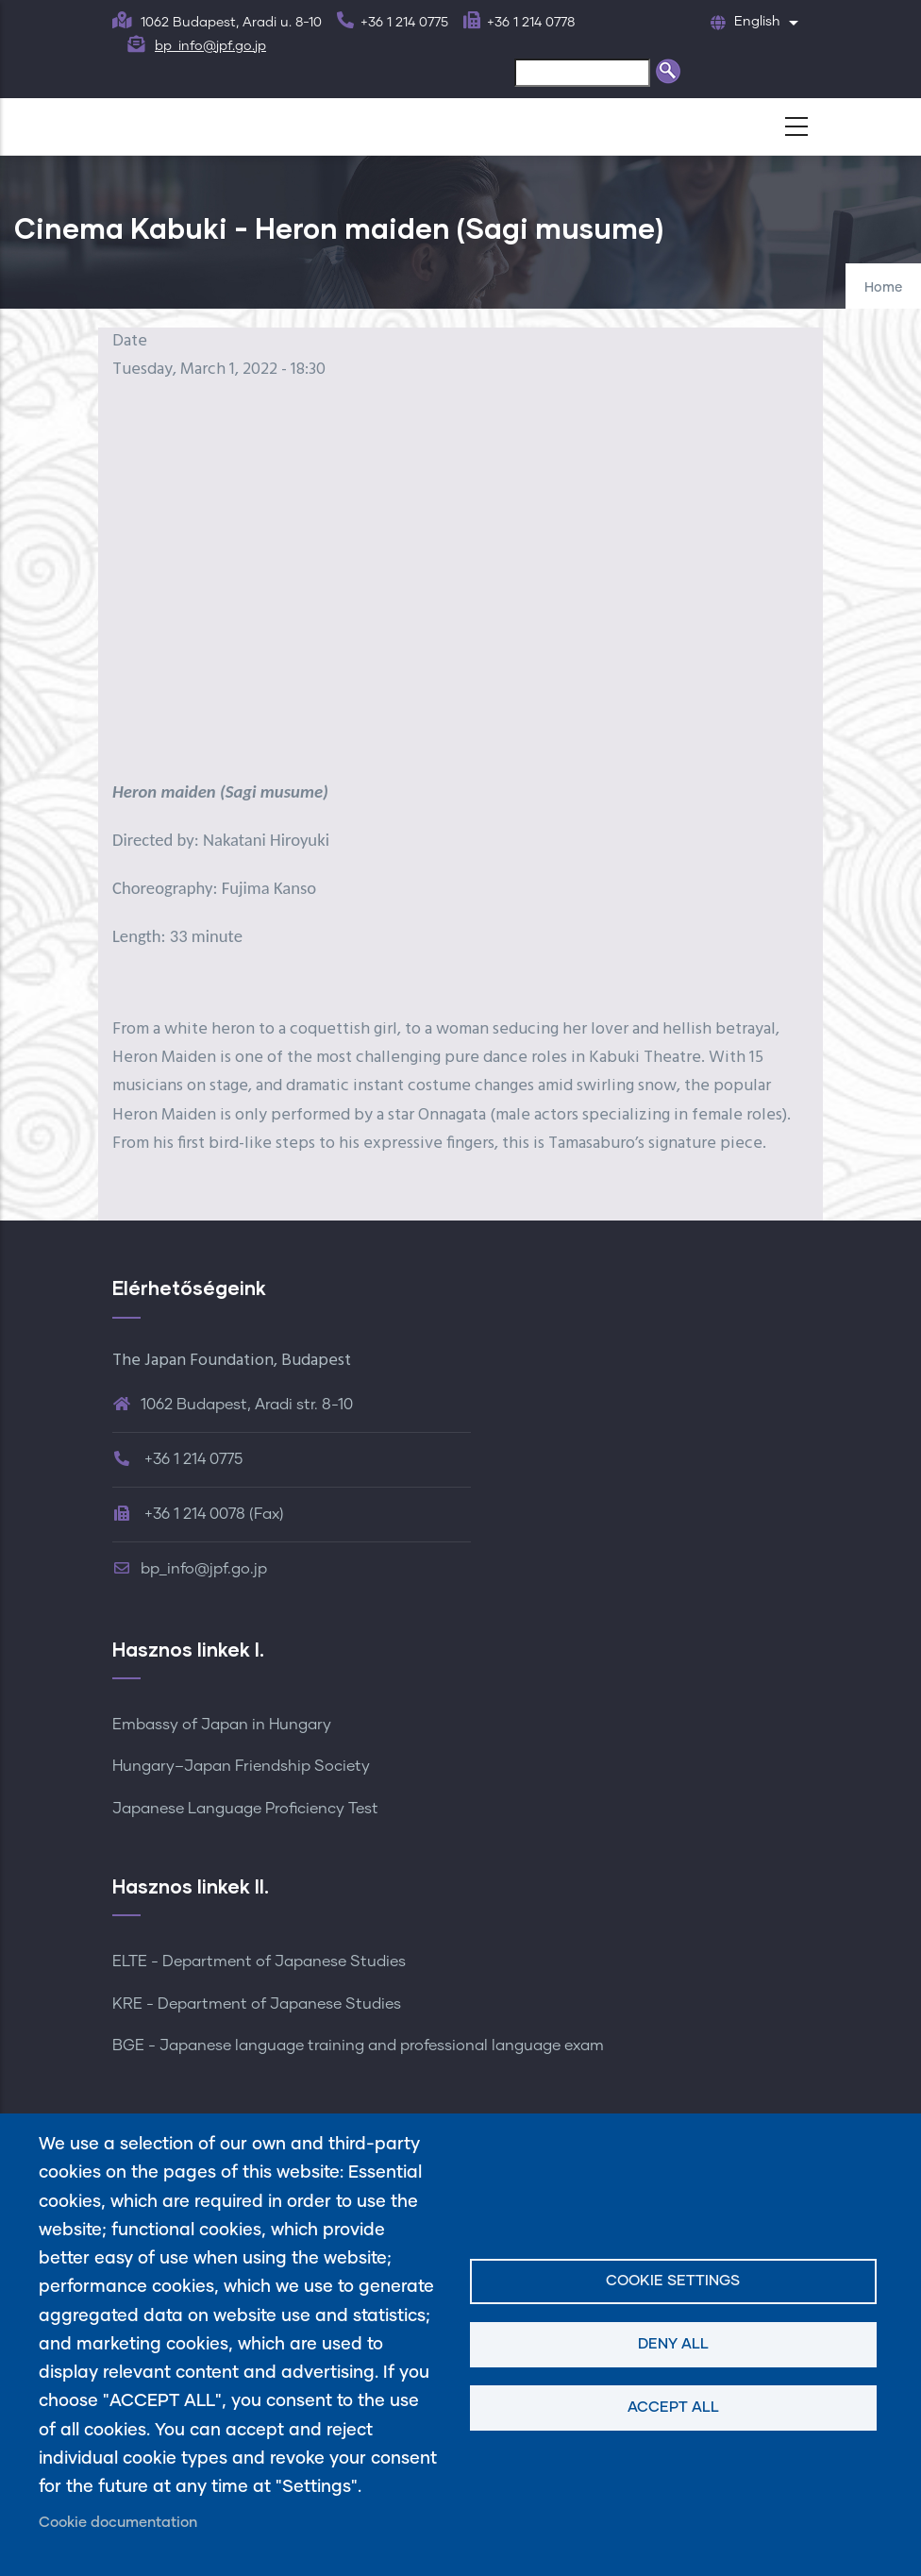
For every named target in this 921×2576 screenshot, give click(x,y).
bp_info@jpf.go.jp (210, 46)
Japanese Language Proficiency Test (245, 1808)
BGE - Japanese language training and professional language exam (358, 2045)
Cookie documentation (118, 2523)
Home (883, 288)
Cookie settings (673, 2281)
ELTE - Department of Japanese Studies (259, 1961)
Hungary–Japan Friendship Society (241, 1766)
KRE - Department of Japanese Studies (256, 2004)
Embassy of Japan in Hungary (221, 1724)
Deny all (673, 2344)
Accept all (673, 2407)
